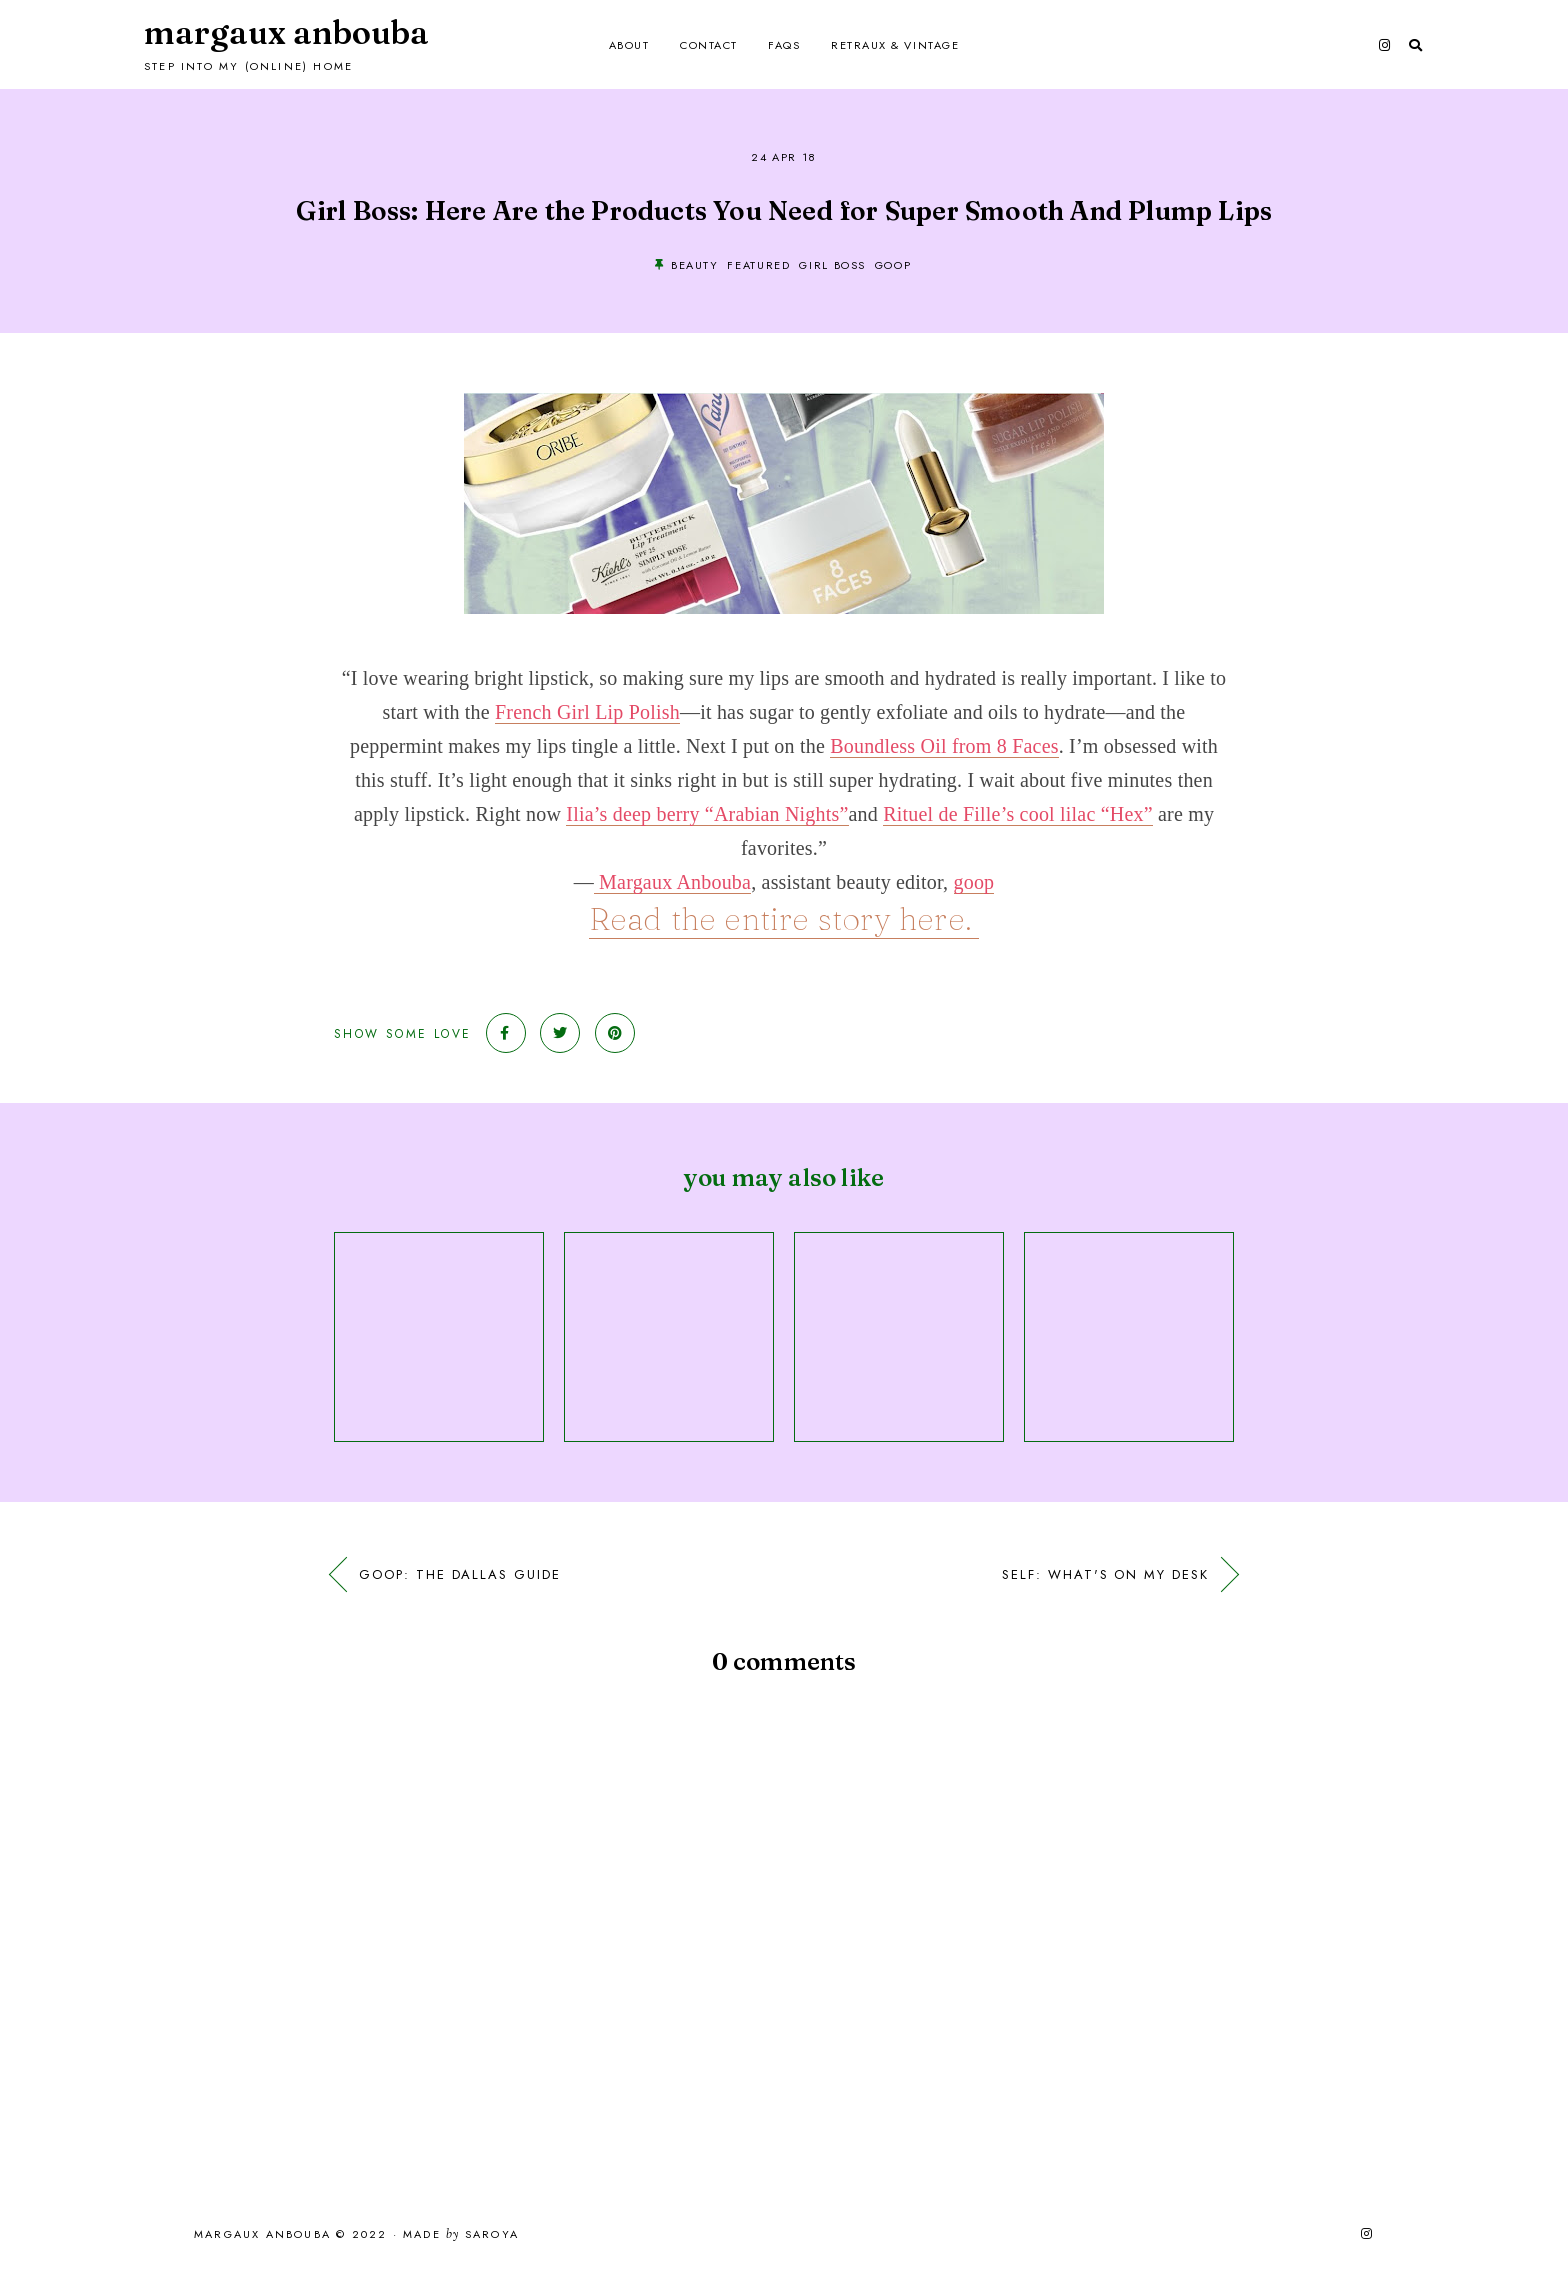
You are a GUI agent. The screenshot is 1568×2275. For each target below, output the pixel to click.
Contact (709, 45)
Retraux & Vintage (895, 45)
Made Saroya (461, 2235)
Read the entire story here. (784, 918)
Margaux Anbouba (286, 32)
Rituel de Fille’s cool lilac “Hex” (1018, 814)
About (629, 45)
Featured (758, 265)
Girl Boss (832, 265)
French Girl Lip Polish (587, 712)
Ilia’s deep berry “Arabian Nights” (707, 814)
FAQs (784, 45)
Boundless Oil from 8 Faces (944, 746)
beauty (695, 265)
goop (893, 265)
